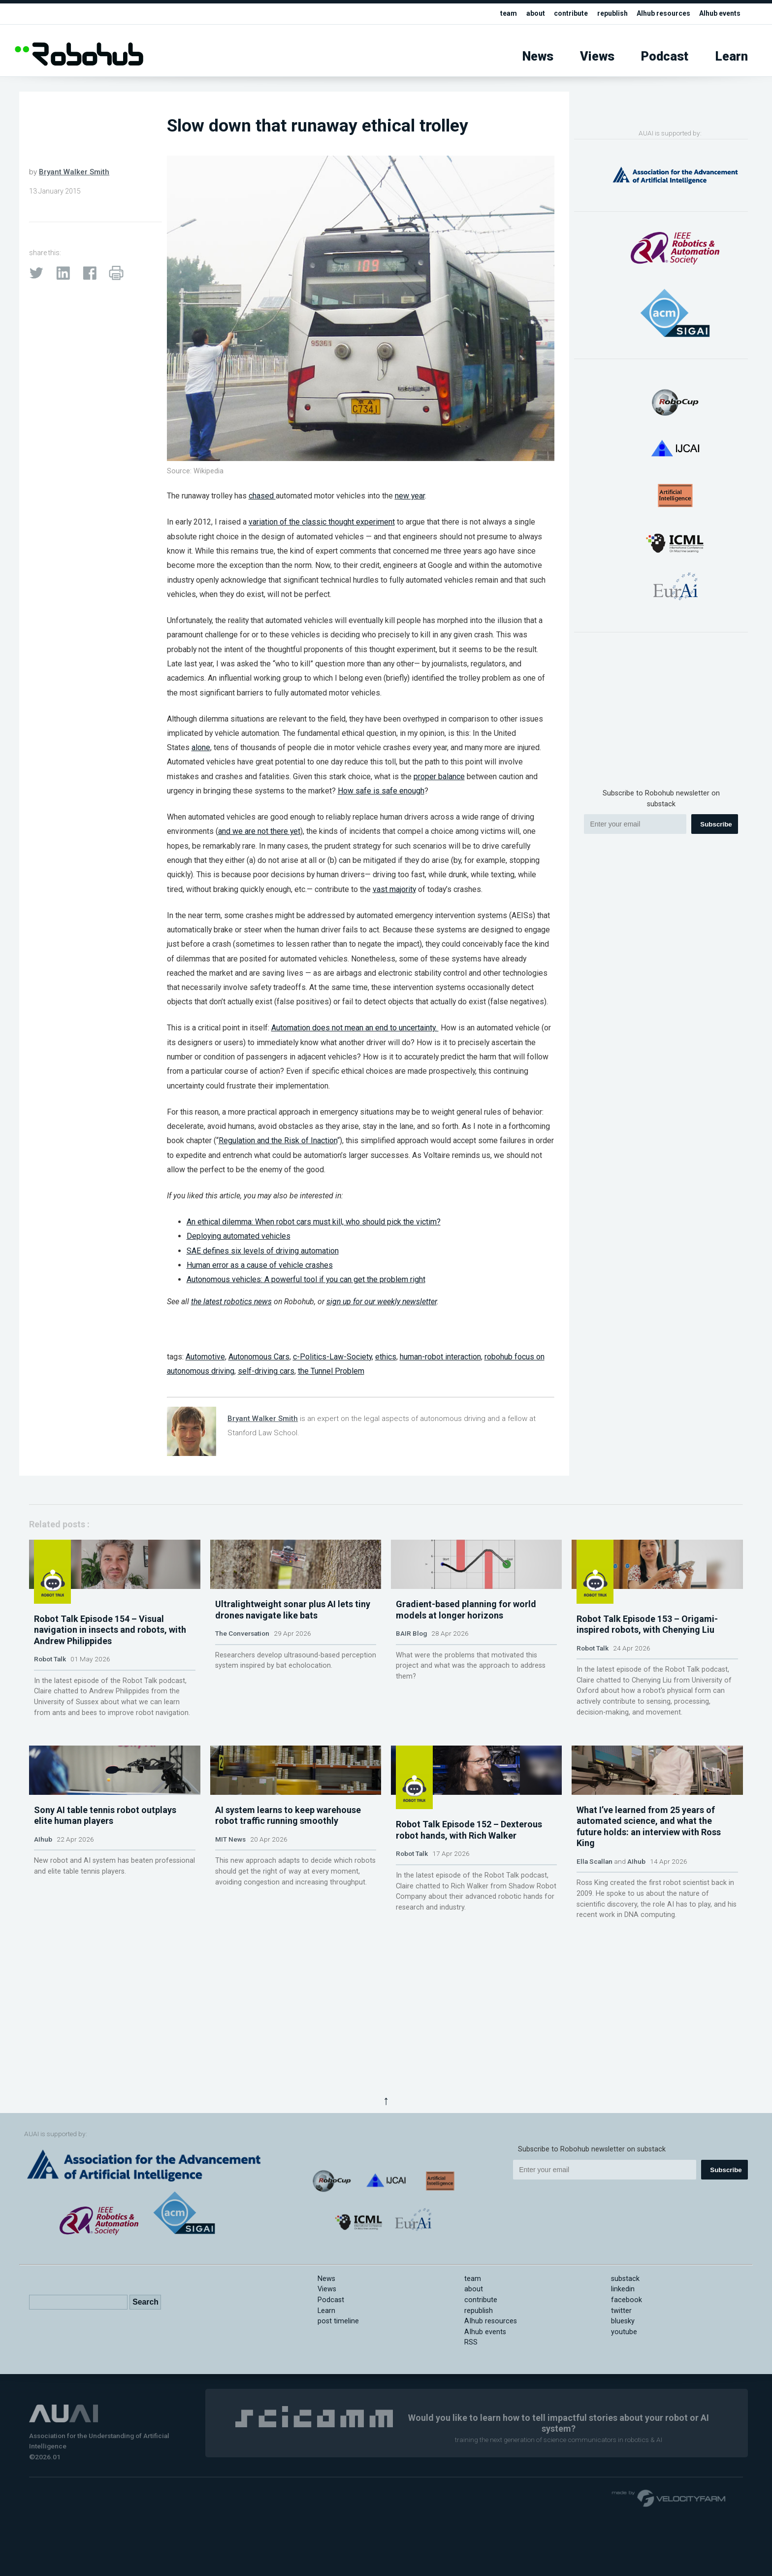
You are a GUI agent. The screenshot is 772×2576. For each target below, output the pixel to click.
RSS (471, 2342)
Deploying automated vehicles (238, 1236)
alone (201, 747)
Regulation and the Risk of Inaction (278, 1140)
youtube (624, 2332)
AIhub (43, 1958)
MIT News (230, 1958)
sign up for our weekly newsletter (381, 1301)
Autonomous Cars (259, 1356)
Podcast (664, 56)
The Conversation (242, 1700)
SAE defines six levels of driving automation (263, 1250)
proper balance (439, 776)
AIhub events (718, 13)
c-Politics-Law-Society (332, 1356)
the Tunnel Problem (331, 1371)
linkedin (623, 2289)
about (524, 13)
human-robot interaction (440, 1356)
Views (597, 56)
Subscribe (716, 824)
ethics (385, 1356)
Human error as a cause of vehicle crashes (260, 1265)
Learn (731, 56)
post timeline (338, 2321)
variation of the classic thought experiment (322, 522)
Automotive (205, 1356)
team (496, 13)
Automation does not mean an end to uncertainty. (355, 1027)
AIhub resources (658, 13)
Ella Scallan (594, 1980)
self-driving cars (266, 1371)
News (537, 56)
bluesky (623, 2321)
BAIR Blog (411, 1700)
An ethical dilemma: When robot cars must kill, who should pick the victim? (314, 1221)
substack (625, 2279)
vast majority (394, 889)
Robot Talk (50, 1711)
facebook (626, 2300)
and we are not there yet (259, 831)
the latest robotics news (231, 1301)
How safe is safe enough (381, 790)
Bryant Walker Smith (74, 171)
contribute (561, 13)
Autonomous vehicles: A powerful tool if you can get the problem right (306, 1279)
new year (410, 495)
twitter (621, 2311)
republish (604, 13)
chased (262, 495)
